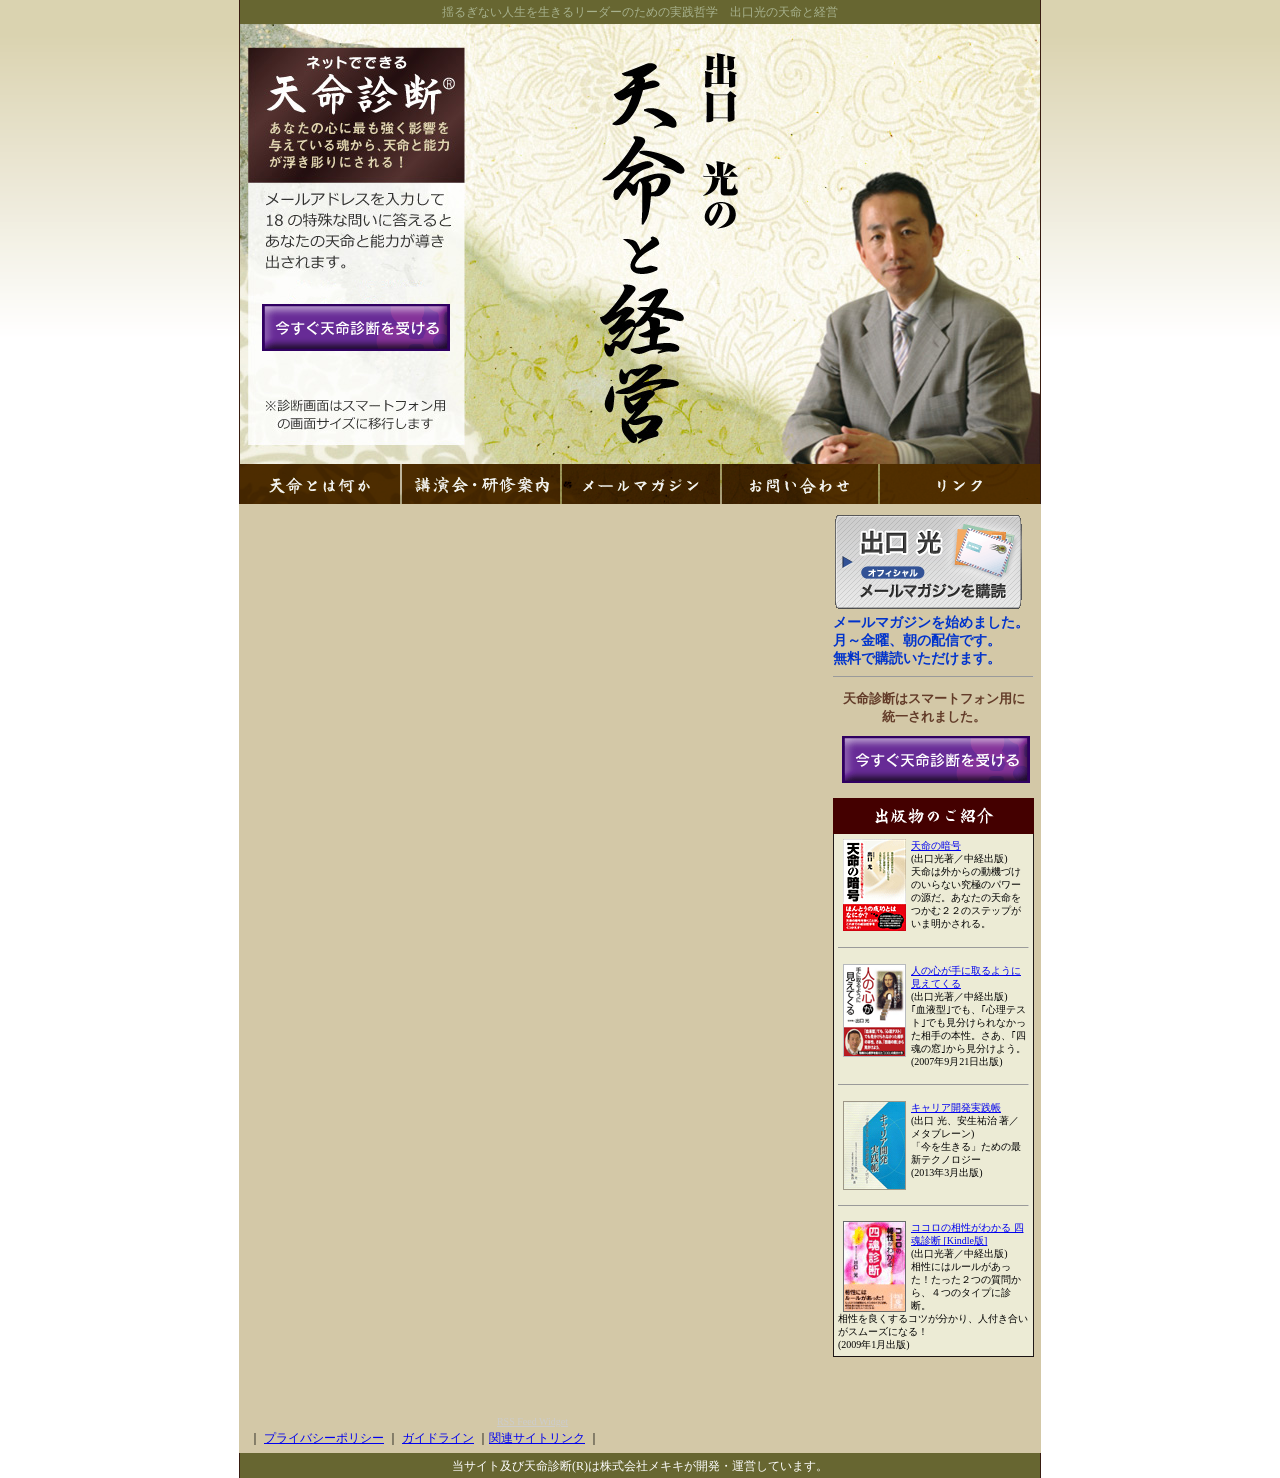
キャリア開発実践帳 (956, 1107)
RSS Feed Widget (532, 1421)
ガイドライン (438, 1438)
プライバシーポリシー (324, 1438)
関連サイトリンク (537, 1438)
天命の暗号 (936, 845)
